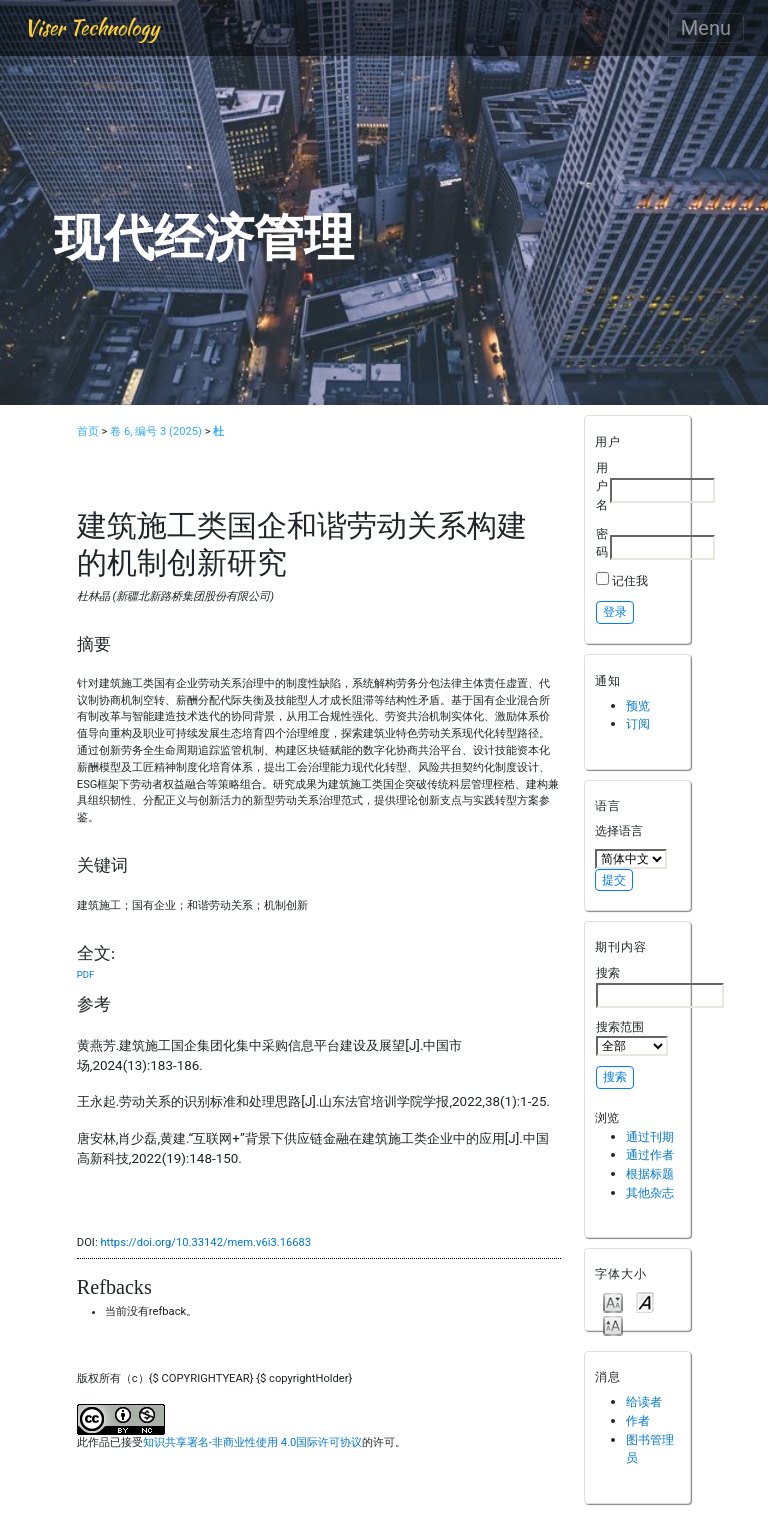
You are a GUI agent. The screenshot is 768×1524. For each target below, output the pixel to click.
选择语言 (619, 830)
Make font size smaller (613, 1301)
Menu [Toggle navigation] (706, 28)
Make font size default (645, 1301)
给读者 (644, 1401)
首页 (88, 431)
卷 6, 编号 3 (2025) (156, 431)
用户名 (602, 486)
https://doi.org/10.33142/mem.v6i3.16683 (205, 1242)
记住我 (630, 580)
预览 (638, 705)
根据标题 (650, 1173)
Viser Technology (91, 27)
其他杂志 (650, 1192)
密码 (602, 543)
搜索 (660, 986)
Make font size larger (613, 1324)
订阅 (638, 723)
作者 (638, 1420)
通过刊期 (650, 1136)
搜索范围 (632, 1038)
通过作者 (650, 1154)
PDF (85, 974)
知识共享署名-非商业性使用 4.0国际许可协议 (252, 1442)
